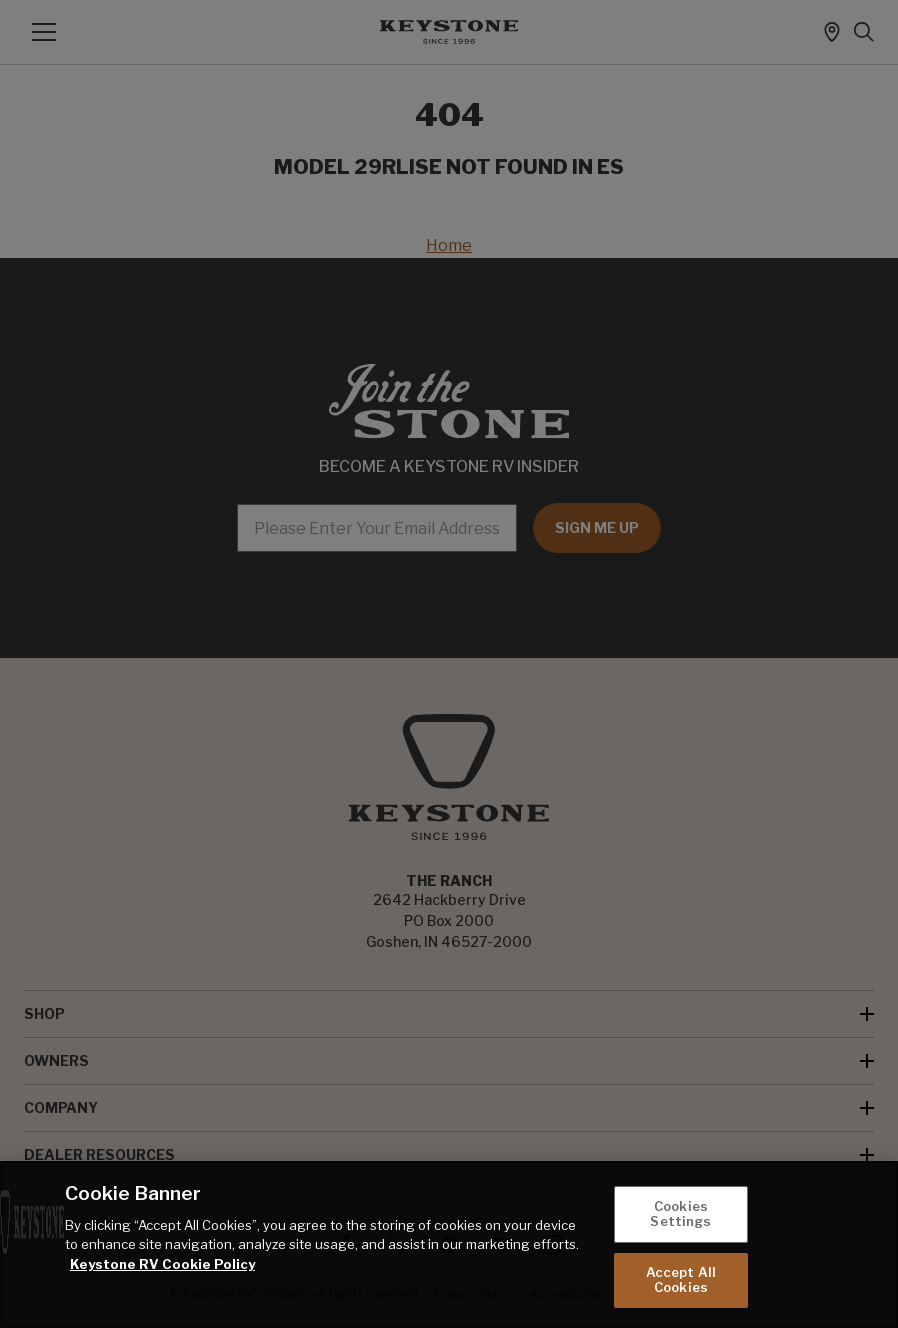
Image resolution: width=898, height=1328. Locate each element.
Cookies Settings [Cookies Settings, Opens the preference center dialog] (680, 1214)
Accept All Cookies (681, 1280)
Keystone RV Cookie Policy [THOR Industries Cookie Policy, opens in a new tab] (162, 1264)
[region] (449, 1244)
